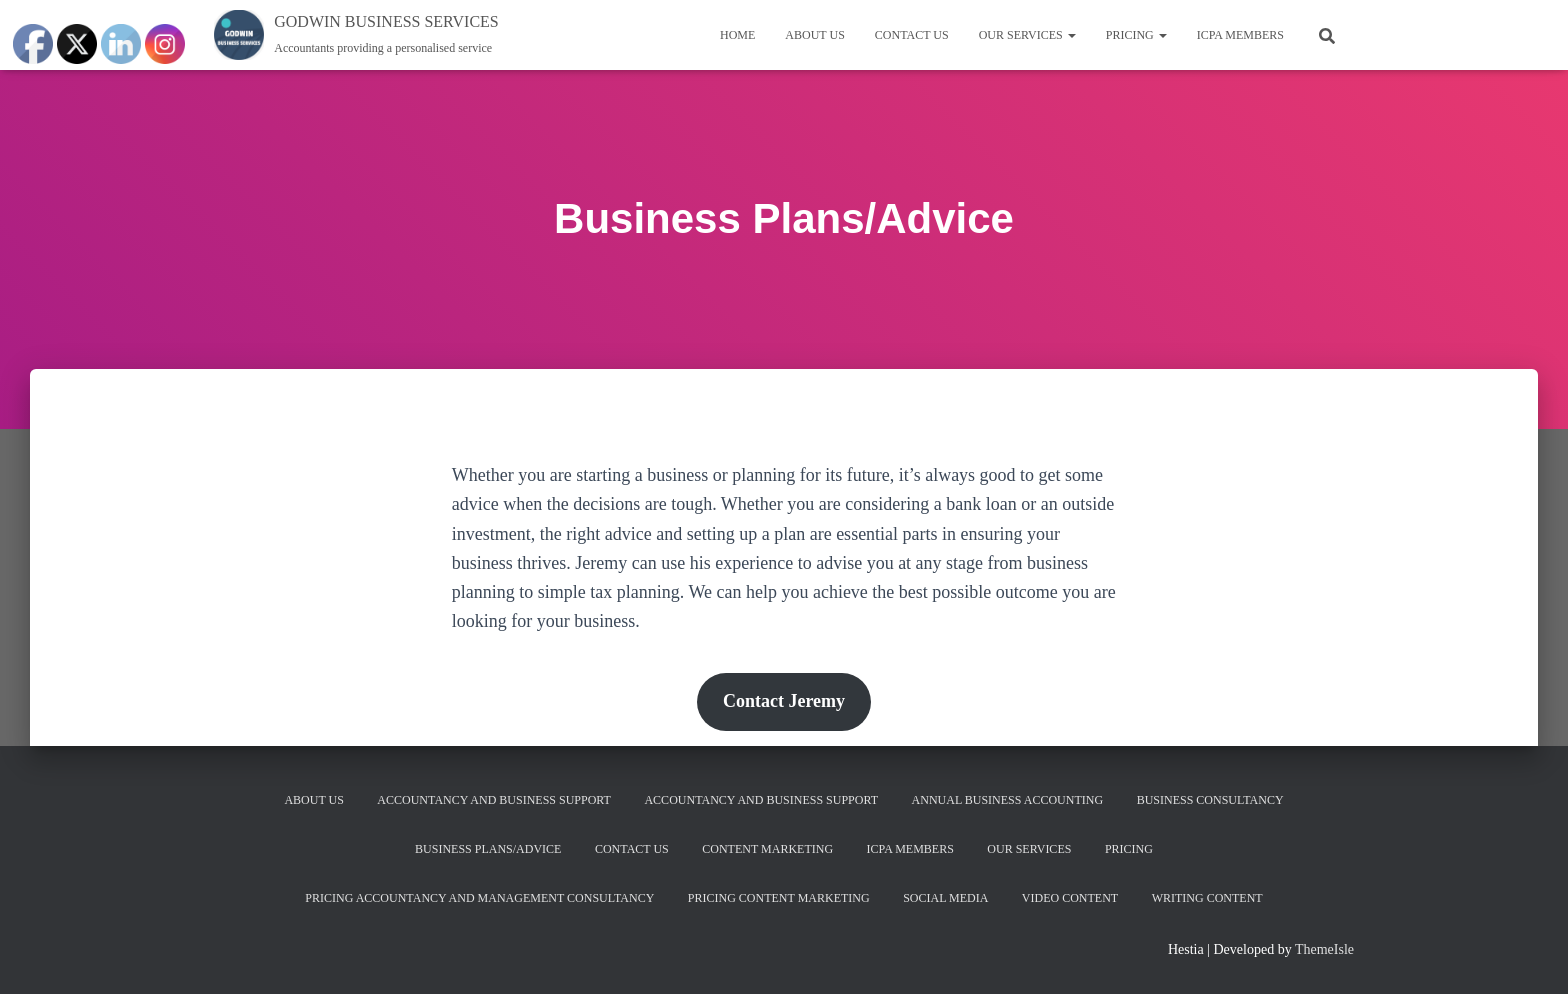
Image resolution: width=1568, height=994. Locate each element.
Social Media (945, 898)
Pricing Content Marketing (779, 898)
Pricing (1136, 35)
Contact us (912, 35)
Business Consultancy (1210, 800)
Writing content (1207, 898)
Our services (1027, 35)
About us (814, 35)
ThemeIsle (1324, 949)
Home (737, 35)
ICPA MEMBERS (1240, 35)
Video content (1070, 898)
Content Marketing (767, 849)
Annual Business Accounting (1008, 800)
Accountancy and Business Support (494, 800)
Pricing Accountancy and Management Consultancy (479, 898)
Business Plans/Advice (488, 849)
